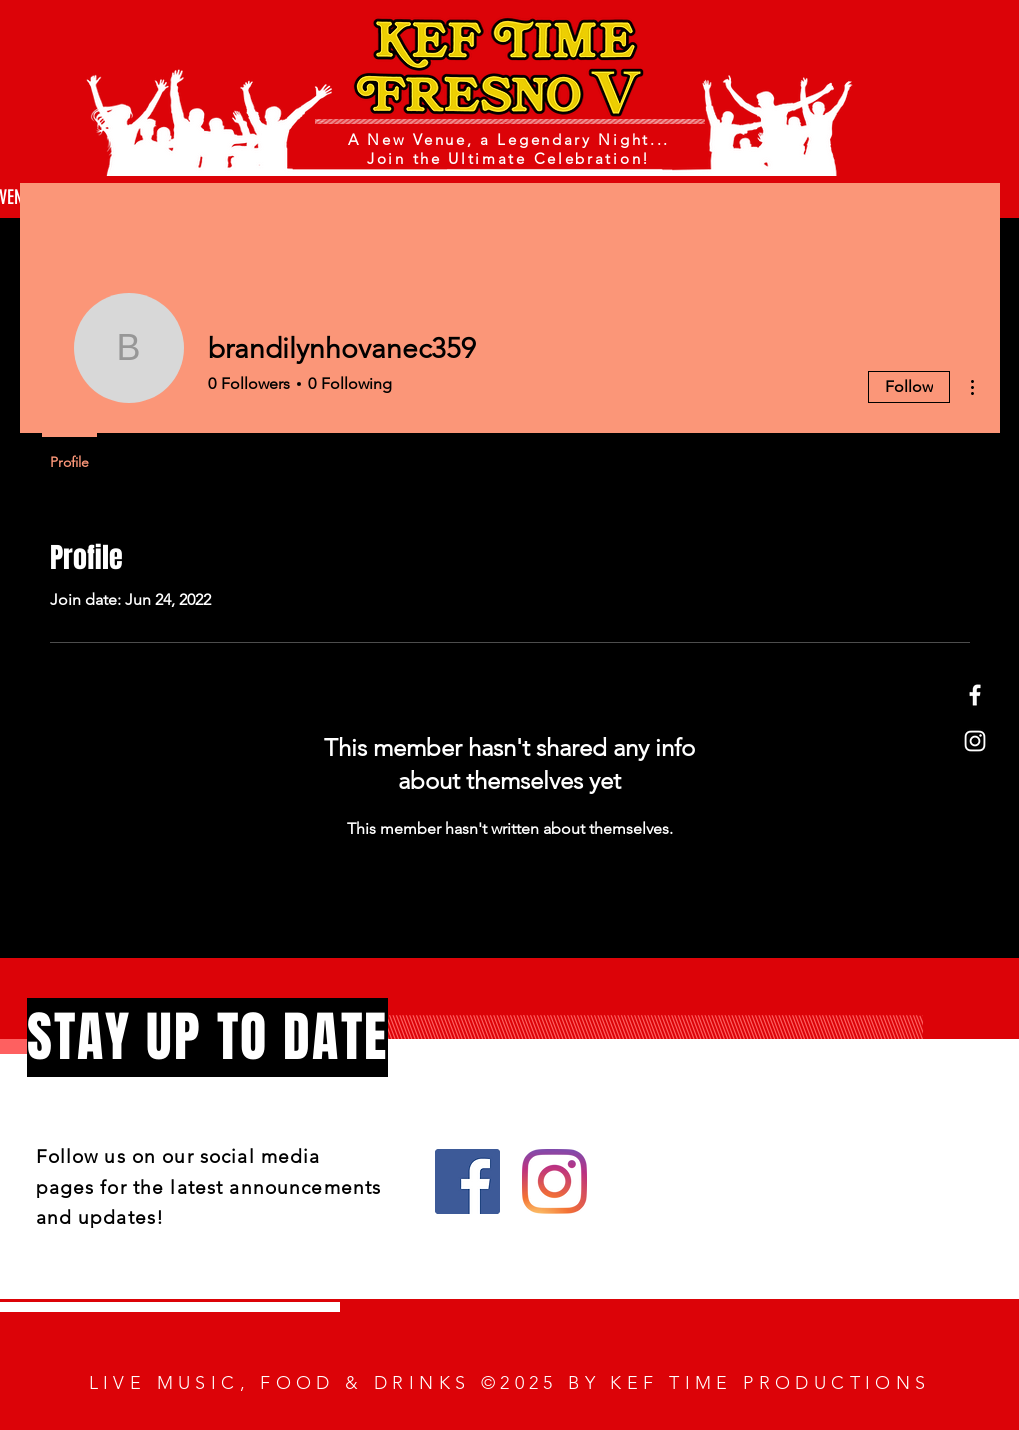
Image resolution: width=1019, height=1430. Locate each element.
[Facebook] (975, 695)
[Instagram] (975, 741)
